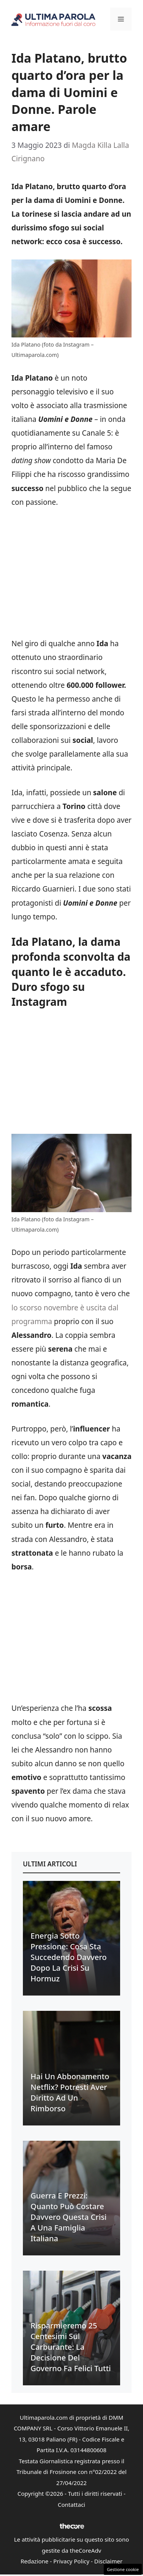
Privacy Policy (71, 2561)
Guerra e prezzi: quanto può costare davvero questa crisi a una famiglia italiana (69, 2217)
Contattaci (71, 2504)
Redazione (34, 2561)
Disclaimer (108, 2561)
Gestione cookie (123, 2569)
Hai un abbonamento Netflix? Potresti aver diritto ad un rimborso (70, 2092)
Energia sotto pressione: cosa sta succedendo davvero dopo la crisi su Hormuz (69, 1957)
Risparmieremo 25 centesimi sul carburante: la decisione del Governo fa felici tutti (71, 2346)
